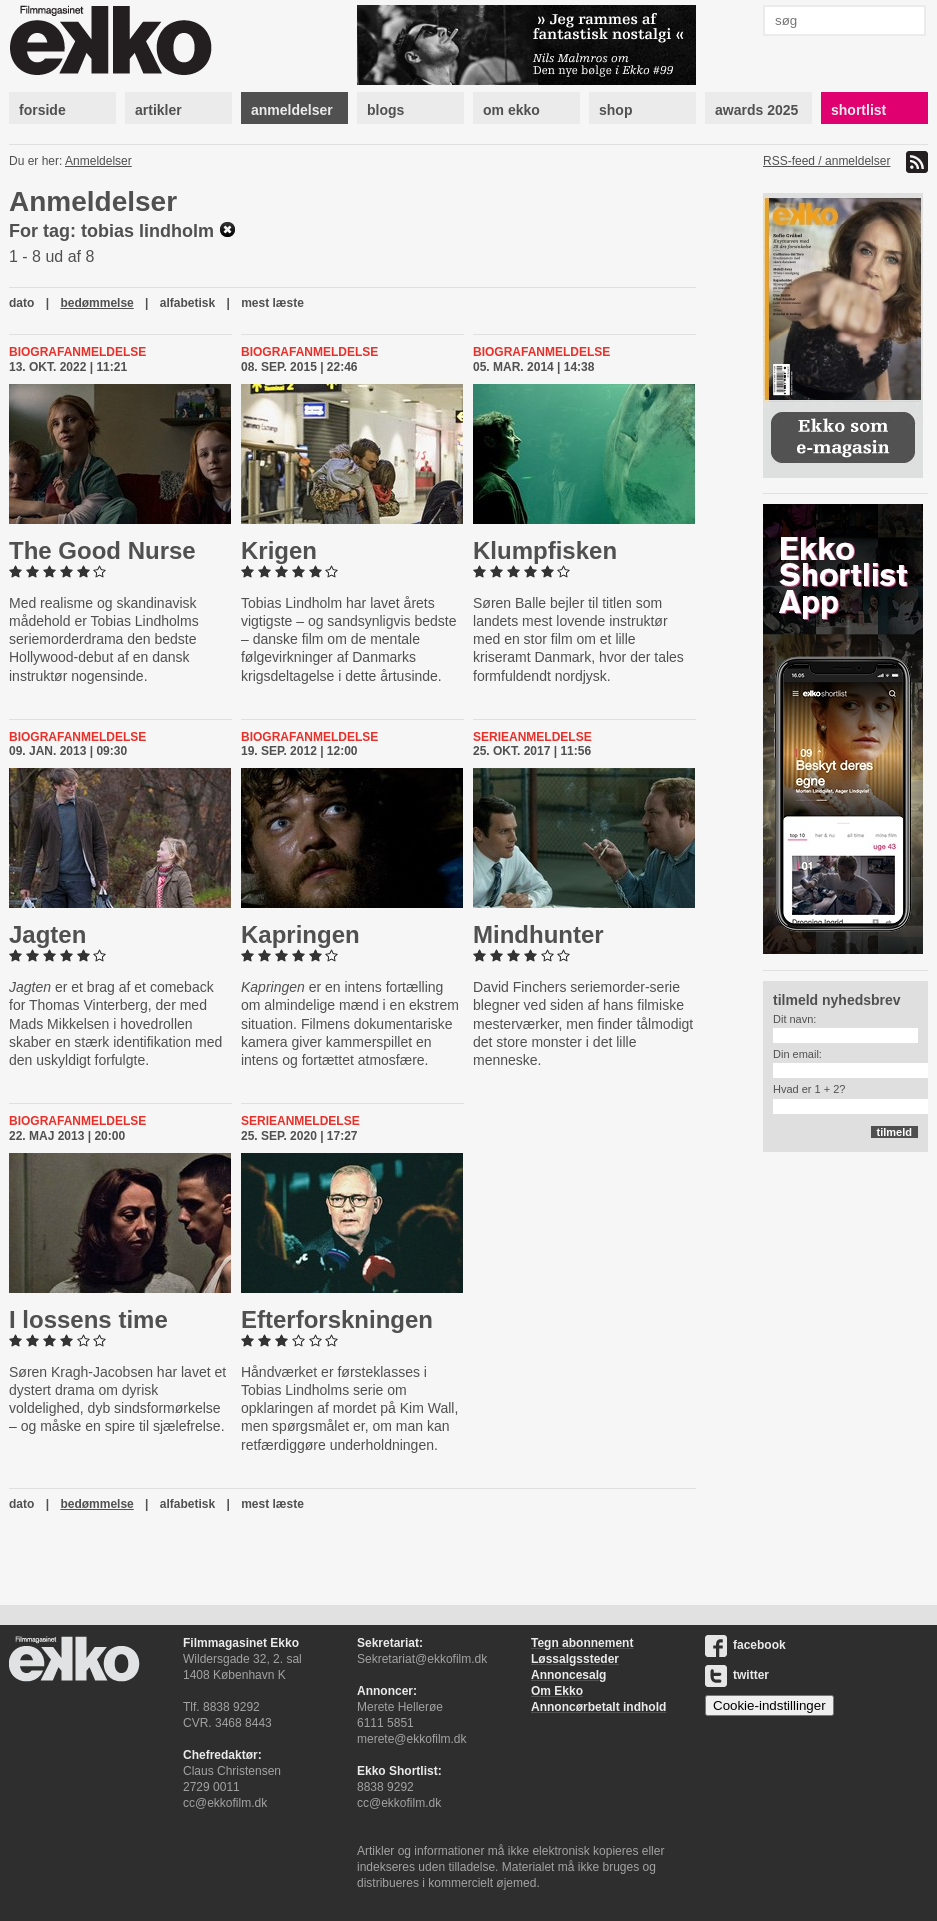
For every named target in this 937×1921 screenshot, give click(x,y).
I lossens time (88, 1319)
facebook (745, 1645)
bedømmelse (96, 303)
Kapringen (300, 934)
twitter (737, 1675)
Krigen (279, 550)
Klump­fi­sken (545, 550)
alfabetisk (187, 303)
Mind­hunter (538, 934)
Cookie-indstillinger (769, 1705)
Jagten (47, 934)
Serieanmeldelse (532, 737)
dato (21, 303)
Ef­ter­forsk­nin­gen (337, 1319)
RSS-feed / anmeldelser (826, 161)
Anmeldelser (98, 161)
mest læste (272, 303)
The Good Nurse (102, 550)
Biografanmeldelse (77, 352)
